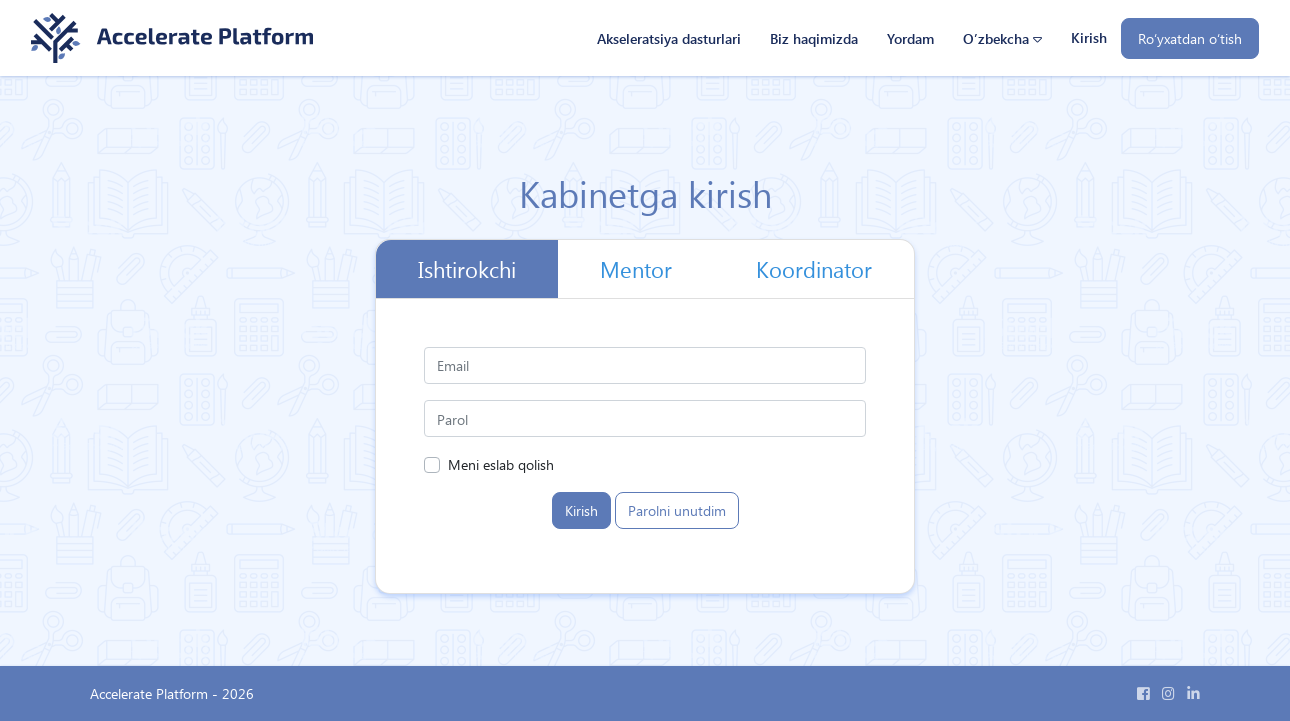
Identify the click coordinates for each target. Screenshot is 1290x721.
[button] (1002, 38)
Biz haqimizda (814, 38)
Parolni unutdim (677, 510)
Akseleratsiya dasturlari (669, 38)
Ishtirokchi (467, 269)
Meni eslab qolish (501, 464)
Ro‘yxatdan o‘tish (1190, 38)
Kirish (1089, 37)
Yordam (910, 38)
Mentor (636, 269)
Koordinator (814, 269)
